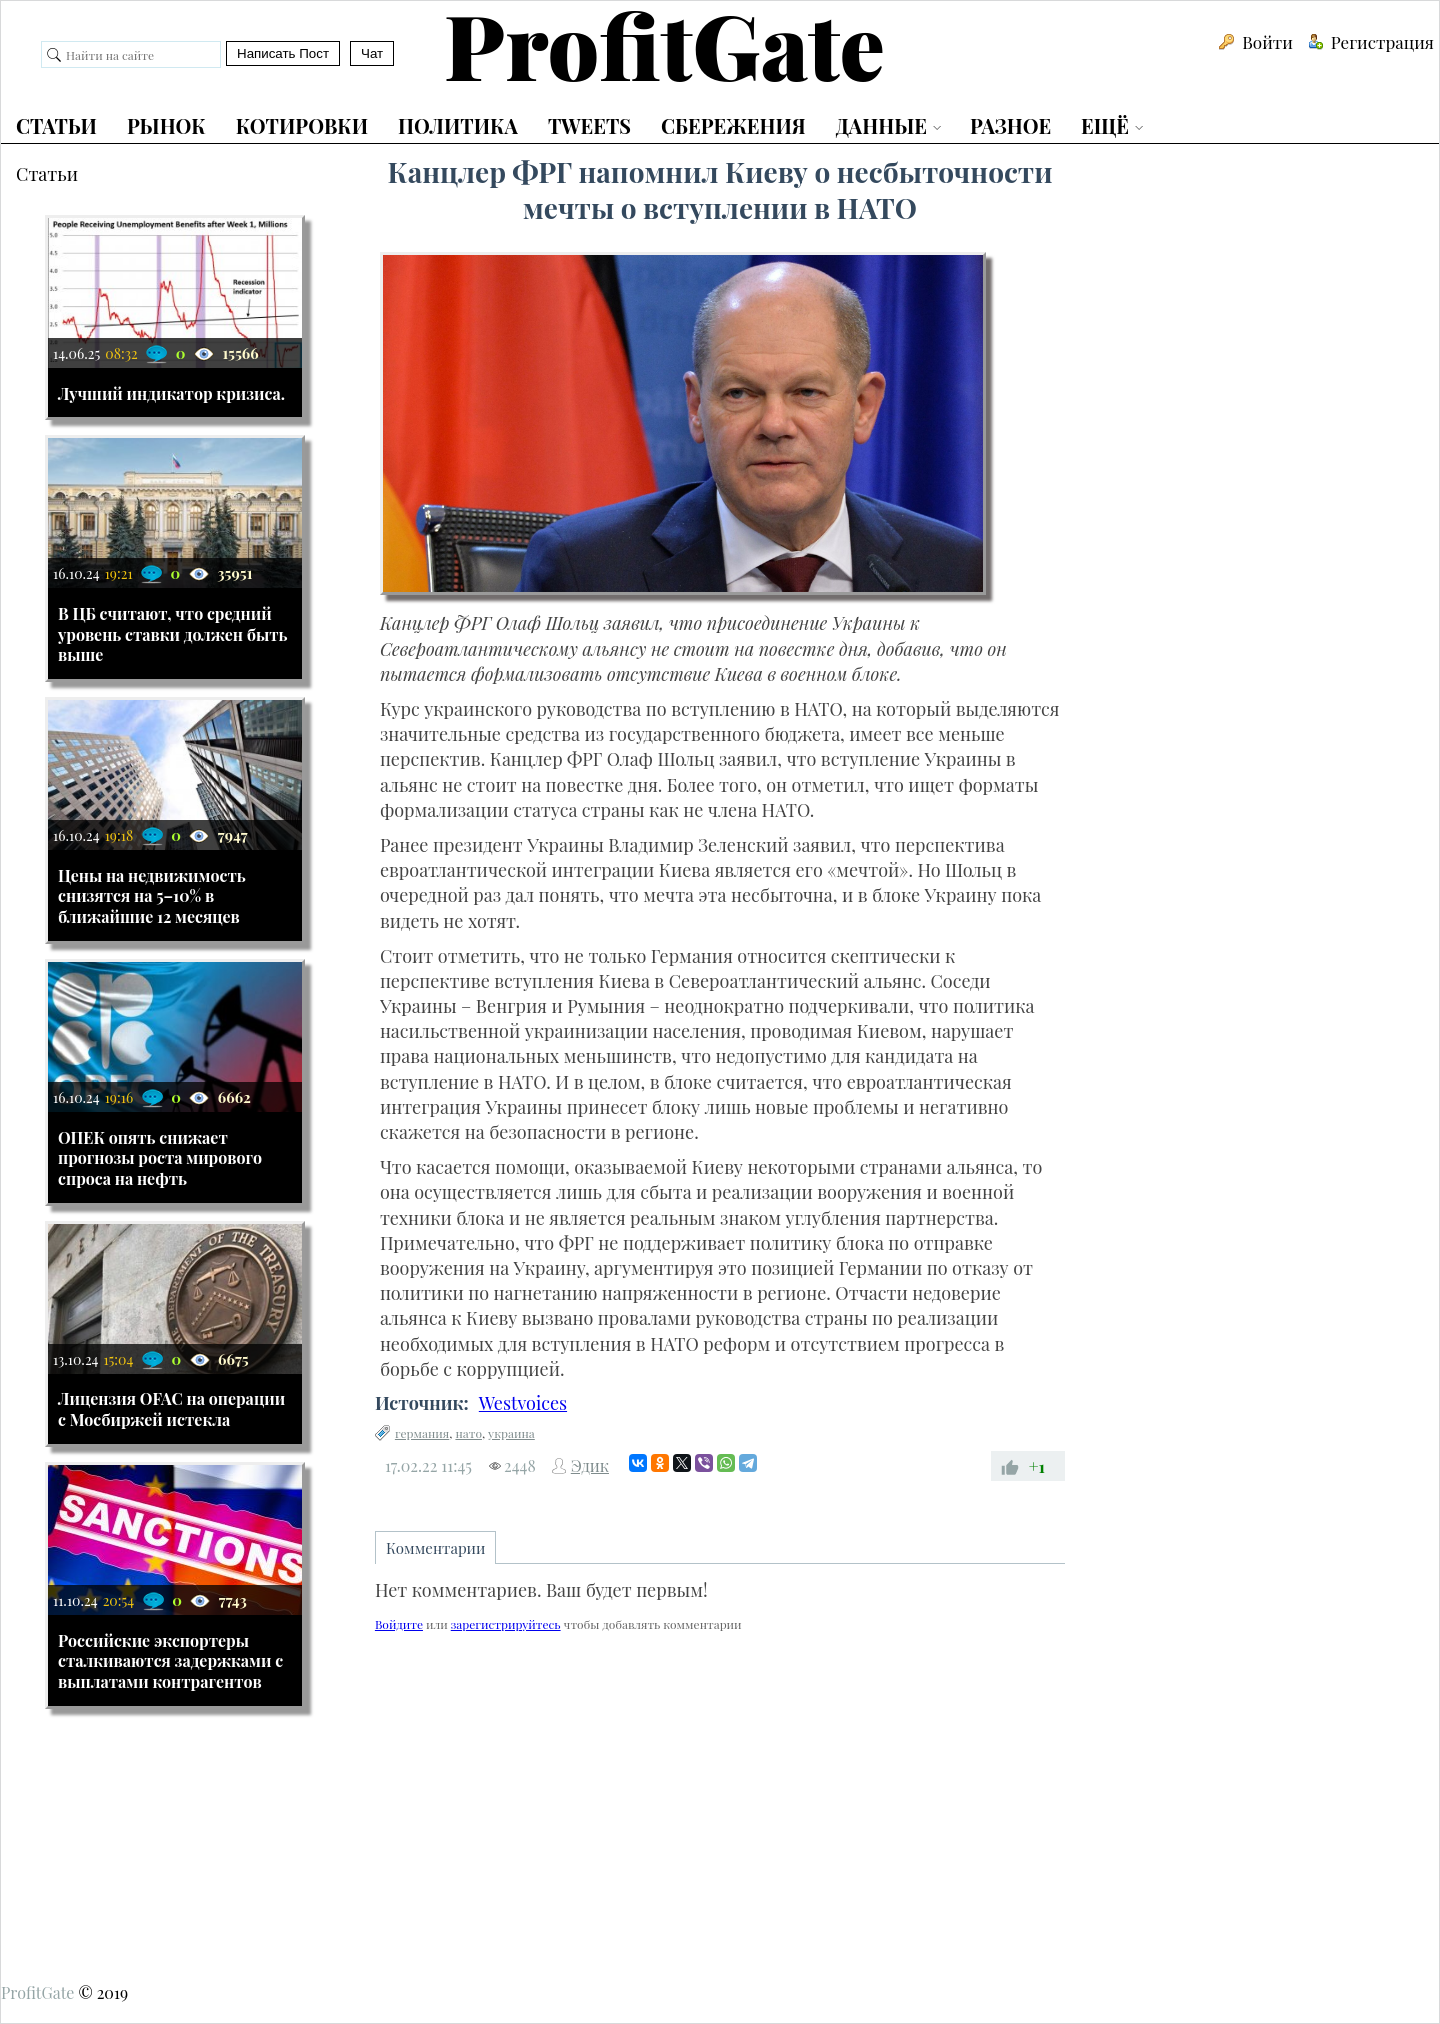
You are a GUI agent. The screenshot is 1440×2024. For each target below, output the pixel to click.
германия (422, 1433)
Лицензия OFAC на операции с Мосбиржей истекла (171, 1409)
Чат (372, 53)
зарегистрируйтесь (506, 1624)
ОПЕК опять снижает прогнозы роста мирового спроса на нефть (160, 1158)
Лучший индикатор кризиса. (171, 393)
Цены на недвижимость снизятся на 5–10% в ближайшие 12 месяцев (152, 896)
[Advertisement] (720, 1803)
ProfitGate (37, 1992)
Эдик (590, 1465)
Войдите (399, 1624)
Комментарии (436, 1548)
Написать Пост (283, 53)
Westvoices (523, 1403)
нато (468, 1433)
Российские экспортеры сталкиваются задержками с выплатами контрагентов (170, 1661)
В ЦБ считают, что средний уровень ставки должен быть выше (173, 634)
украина (511, 1433)
